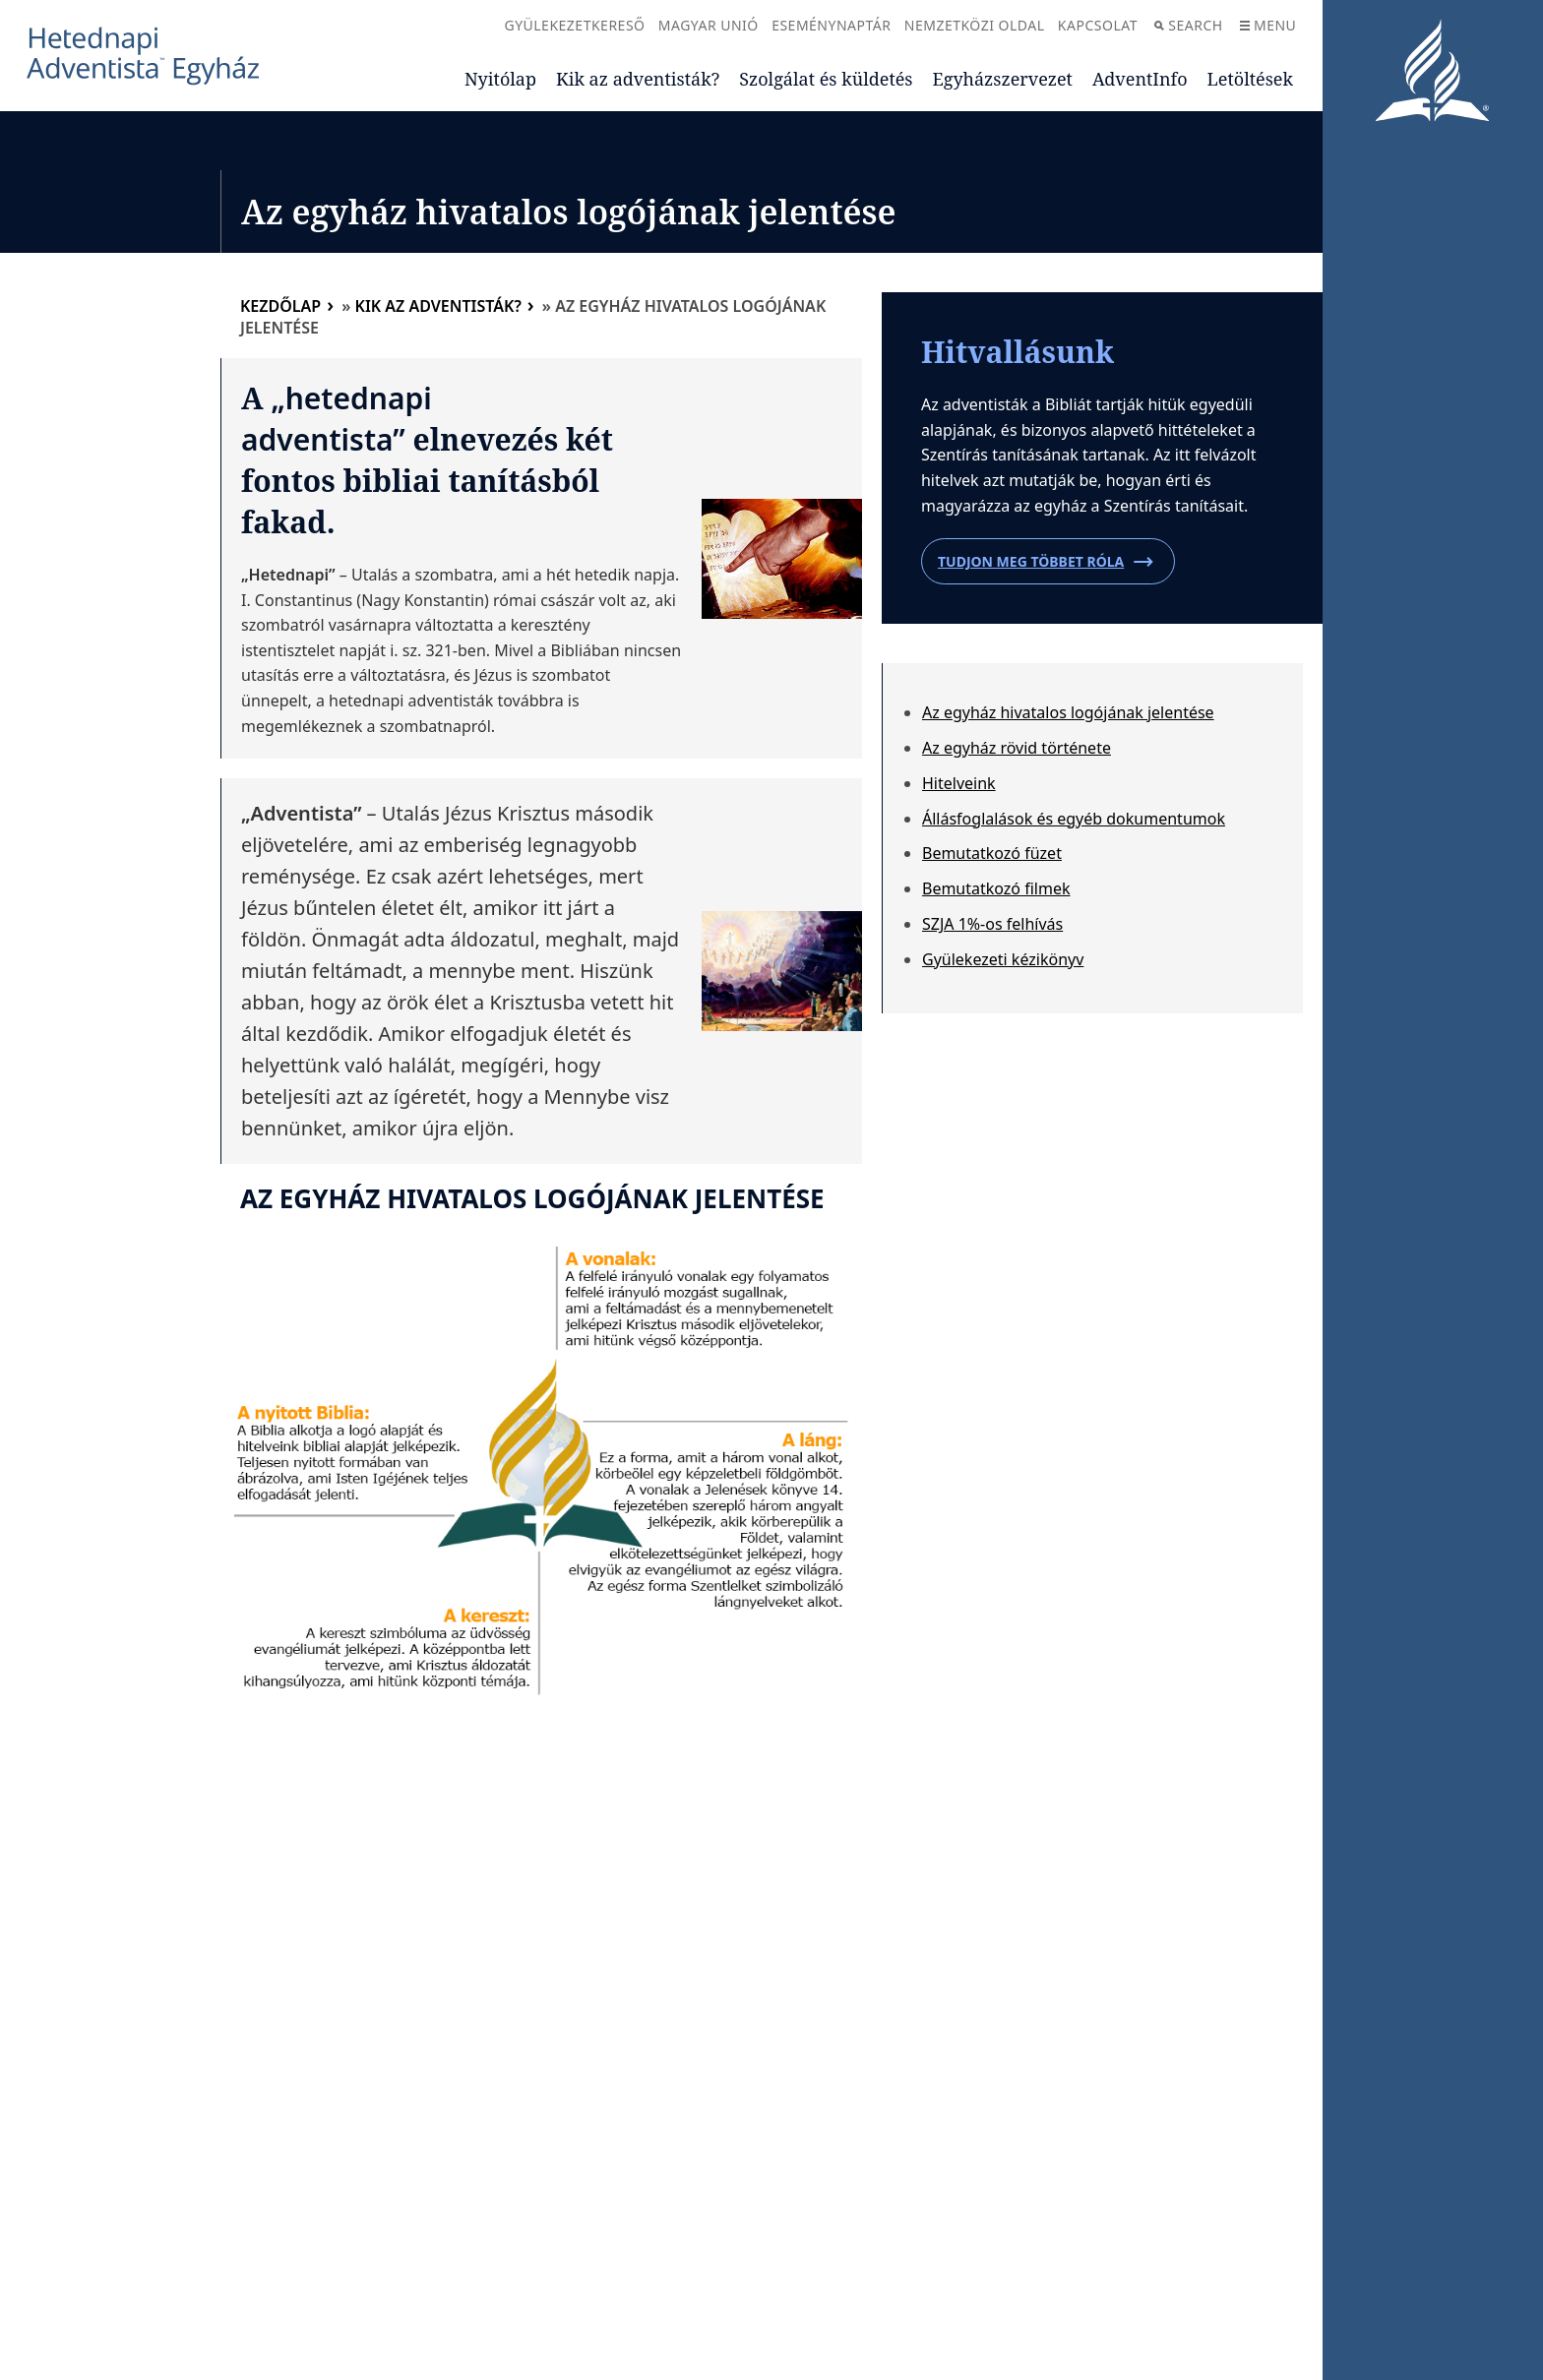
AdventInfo (1140, 79)
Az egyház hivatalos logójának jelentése (1068, 712)
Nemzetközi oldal (974, 25)
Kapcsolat (1098, 25)
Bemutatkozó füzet (992, 853)
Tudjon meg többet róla (1045, 562)
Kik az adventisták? (637, 79)
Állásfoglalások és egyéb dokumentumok (1073, 818)
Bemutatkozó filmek (996, 888)
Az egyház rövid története (1016, 748)
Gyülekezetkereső (574, 25)
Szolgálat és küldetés (825, 79)
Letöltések (1250, 79)
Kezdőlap (280, 306)
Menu (1268, 25)
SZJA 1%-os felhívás (992, 924)
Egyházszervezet (1002, 79)
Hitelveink (959, 783)
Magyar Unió (708, 25)
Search (1188, 25)
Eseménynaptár (831, 25)
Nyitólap (500, 79)
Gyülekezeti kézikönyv (1002, 959)
